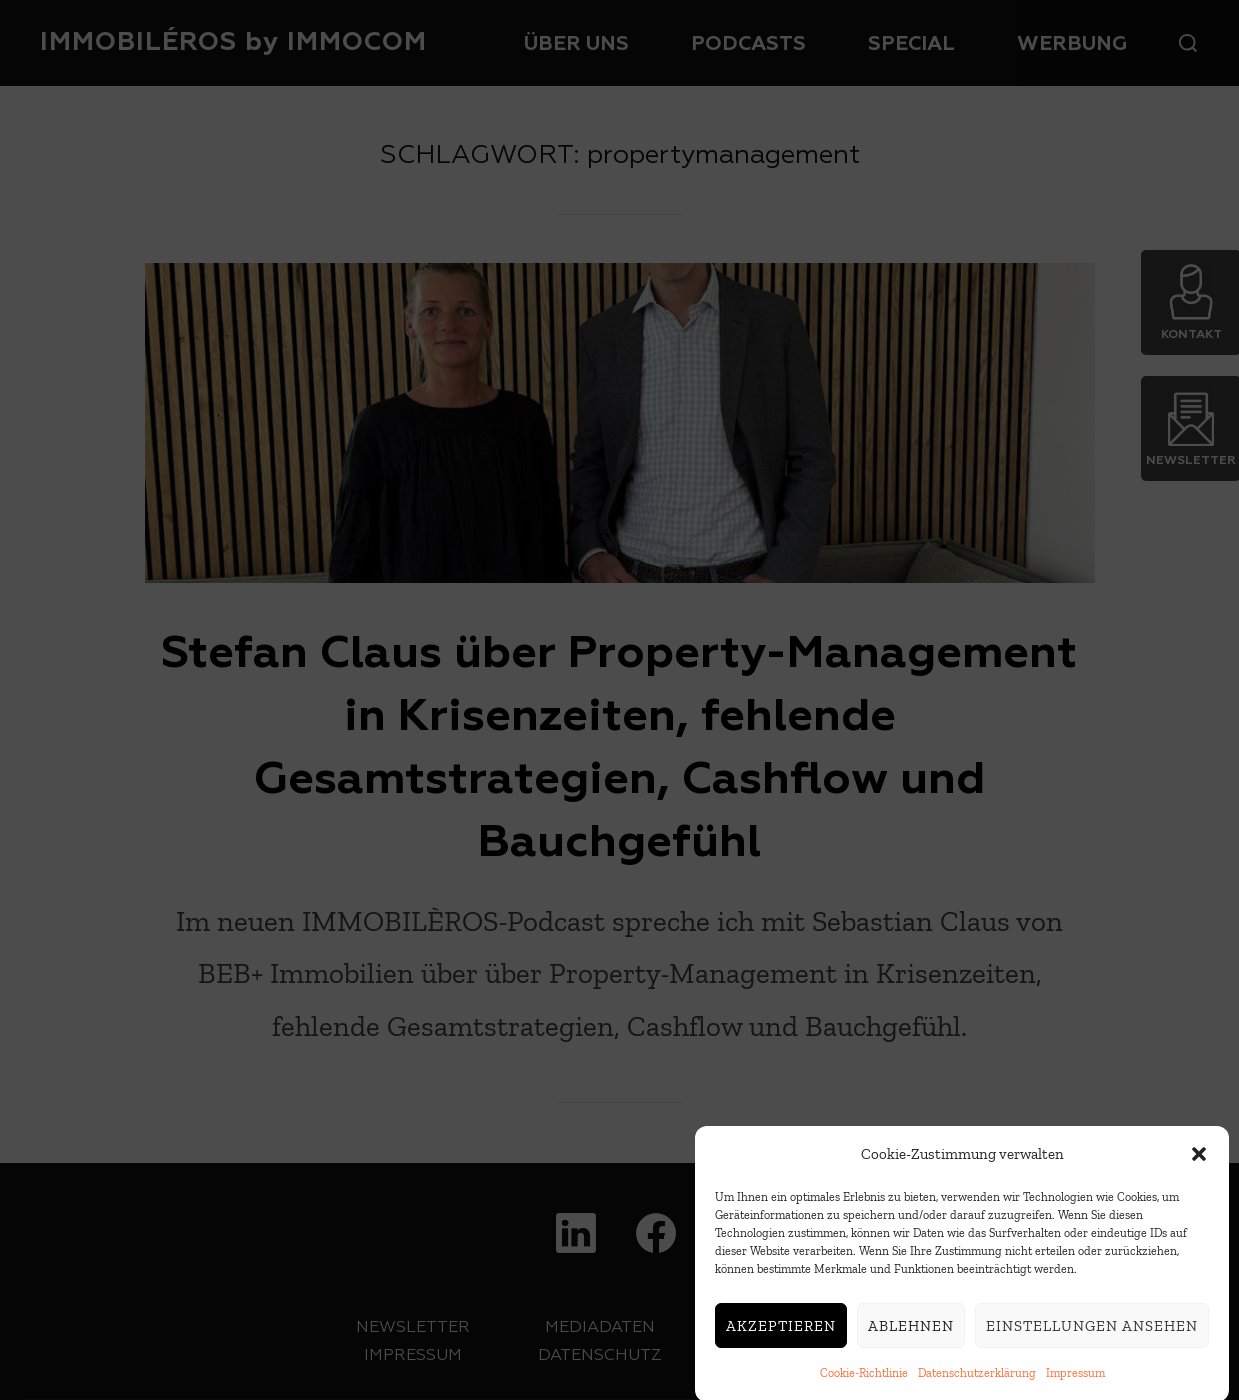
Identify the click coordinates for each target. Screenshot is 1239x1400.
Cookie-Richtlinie (864, 1383)
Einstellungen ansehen (1092, 1335)
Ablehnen (911, 1335)
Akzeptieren (781, 1335)
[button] (1199, 1164)
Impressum (1075, 1383)
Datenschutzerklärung (977, 1383)
